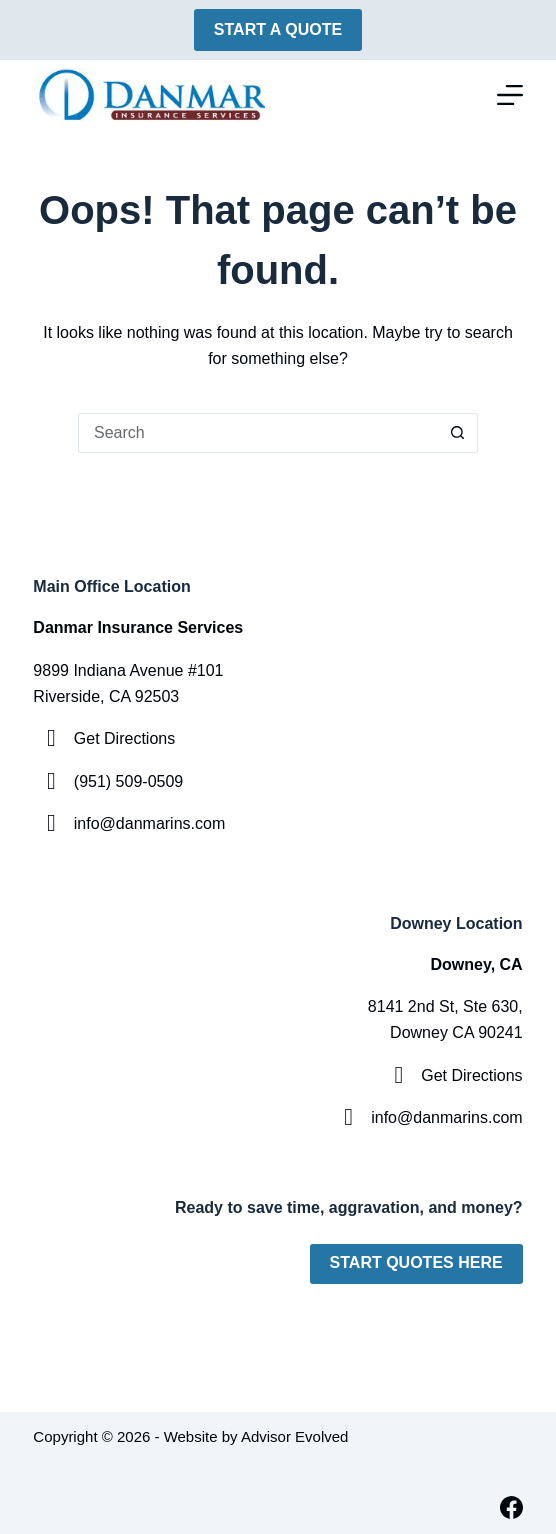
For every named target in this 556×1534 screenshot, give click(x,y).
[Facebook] (511, 1507)
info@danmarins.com (149, 823)
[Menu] (510, 95)
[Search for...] (258, 433)
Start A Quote (278, 29)
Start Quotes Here (416, 1262)
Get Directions (124, 738)
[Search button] (458, 433)
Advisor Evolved (295, 1436)
